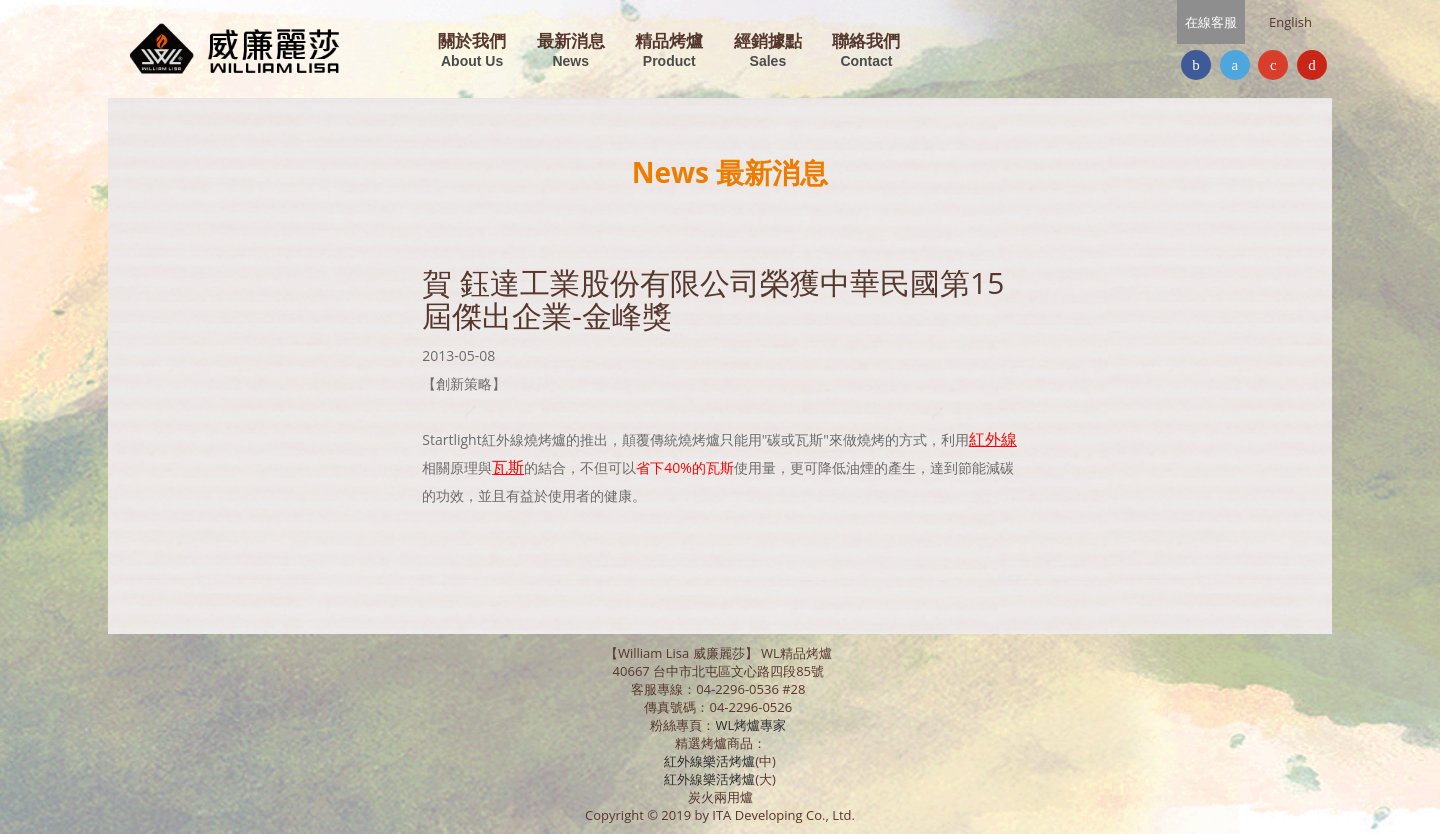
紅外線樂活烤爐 (709, 761)
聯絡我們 (866, 51)
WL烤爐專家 (752, 725)
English (1290, 22)
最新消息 (571, 51)
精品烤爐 (669, 51)
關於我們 (472, 51)
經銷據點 (768, 51)
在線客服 (1211, 22)
